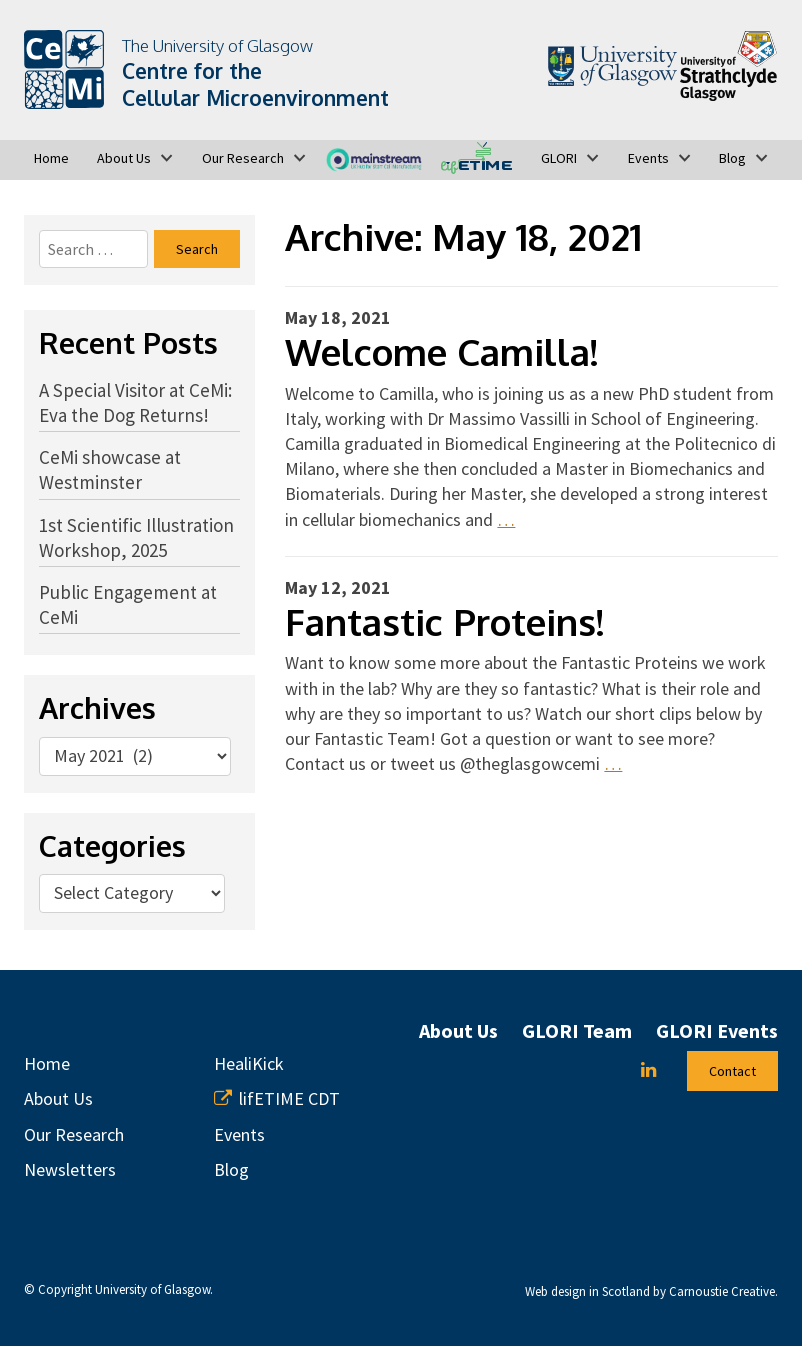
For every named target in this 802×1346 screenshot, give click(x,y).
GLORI (559, 158)
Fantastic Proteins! (444, 621)
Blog (732, 158)
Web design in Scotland (587, 1291)
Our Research (243, 158)
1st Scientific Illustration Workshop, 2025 (136, 537)
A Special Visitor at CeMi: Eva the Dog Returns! (135, 402)
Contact (732, 1071)
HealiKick (249, 1063)
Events (648, 158)
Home (51, 158)
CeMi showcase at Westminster (110, 469)
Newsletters (70, 1169)
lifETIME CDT (476, 158)
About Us (124, 158)
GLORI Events (717, 1030)
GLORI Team (577, 1030)
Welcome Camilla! (441, 351)
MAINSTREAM (373, 158)
